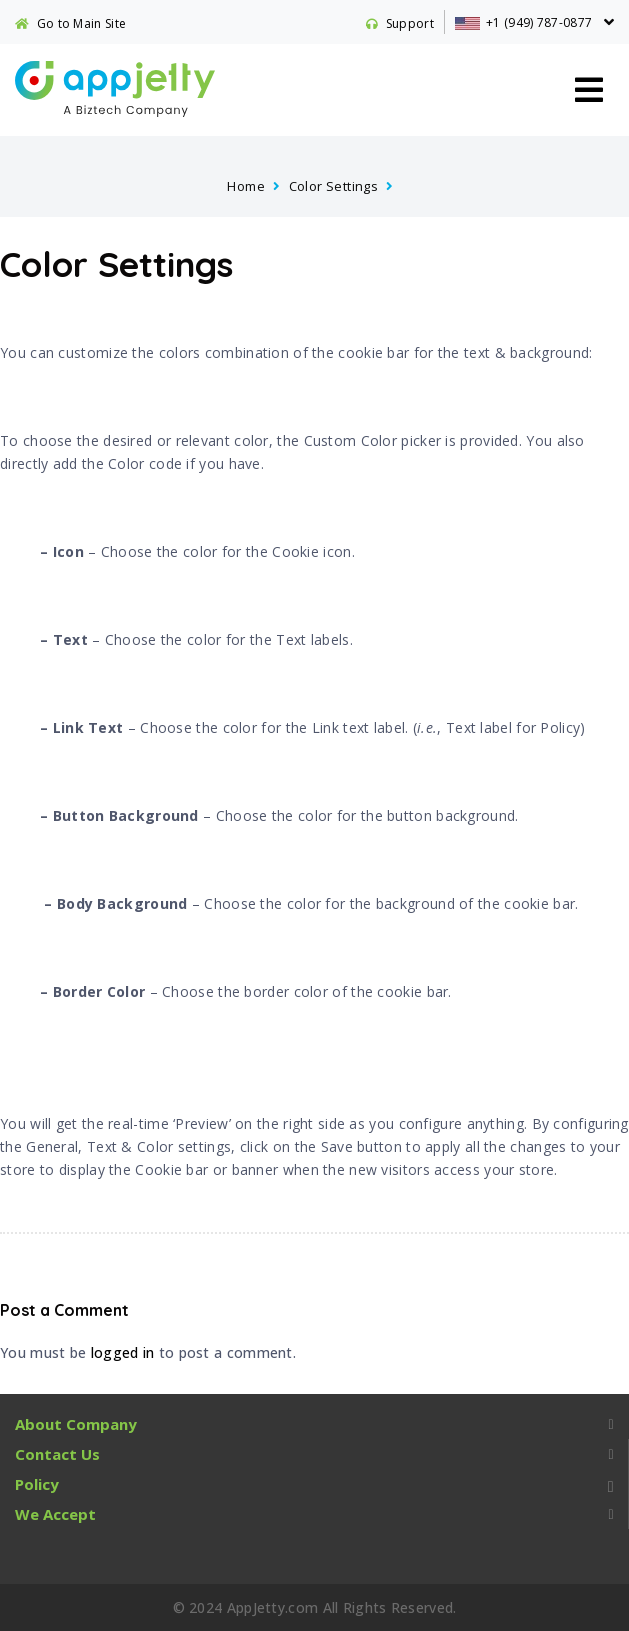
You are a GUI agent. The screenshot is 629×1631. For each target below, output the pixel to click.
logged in (123, 1352)
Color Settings (334, 186)
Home (246, 186)
